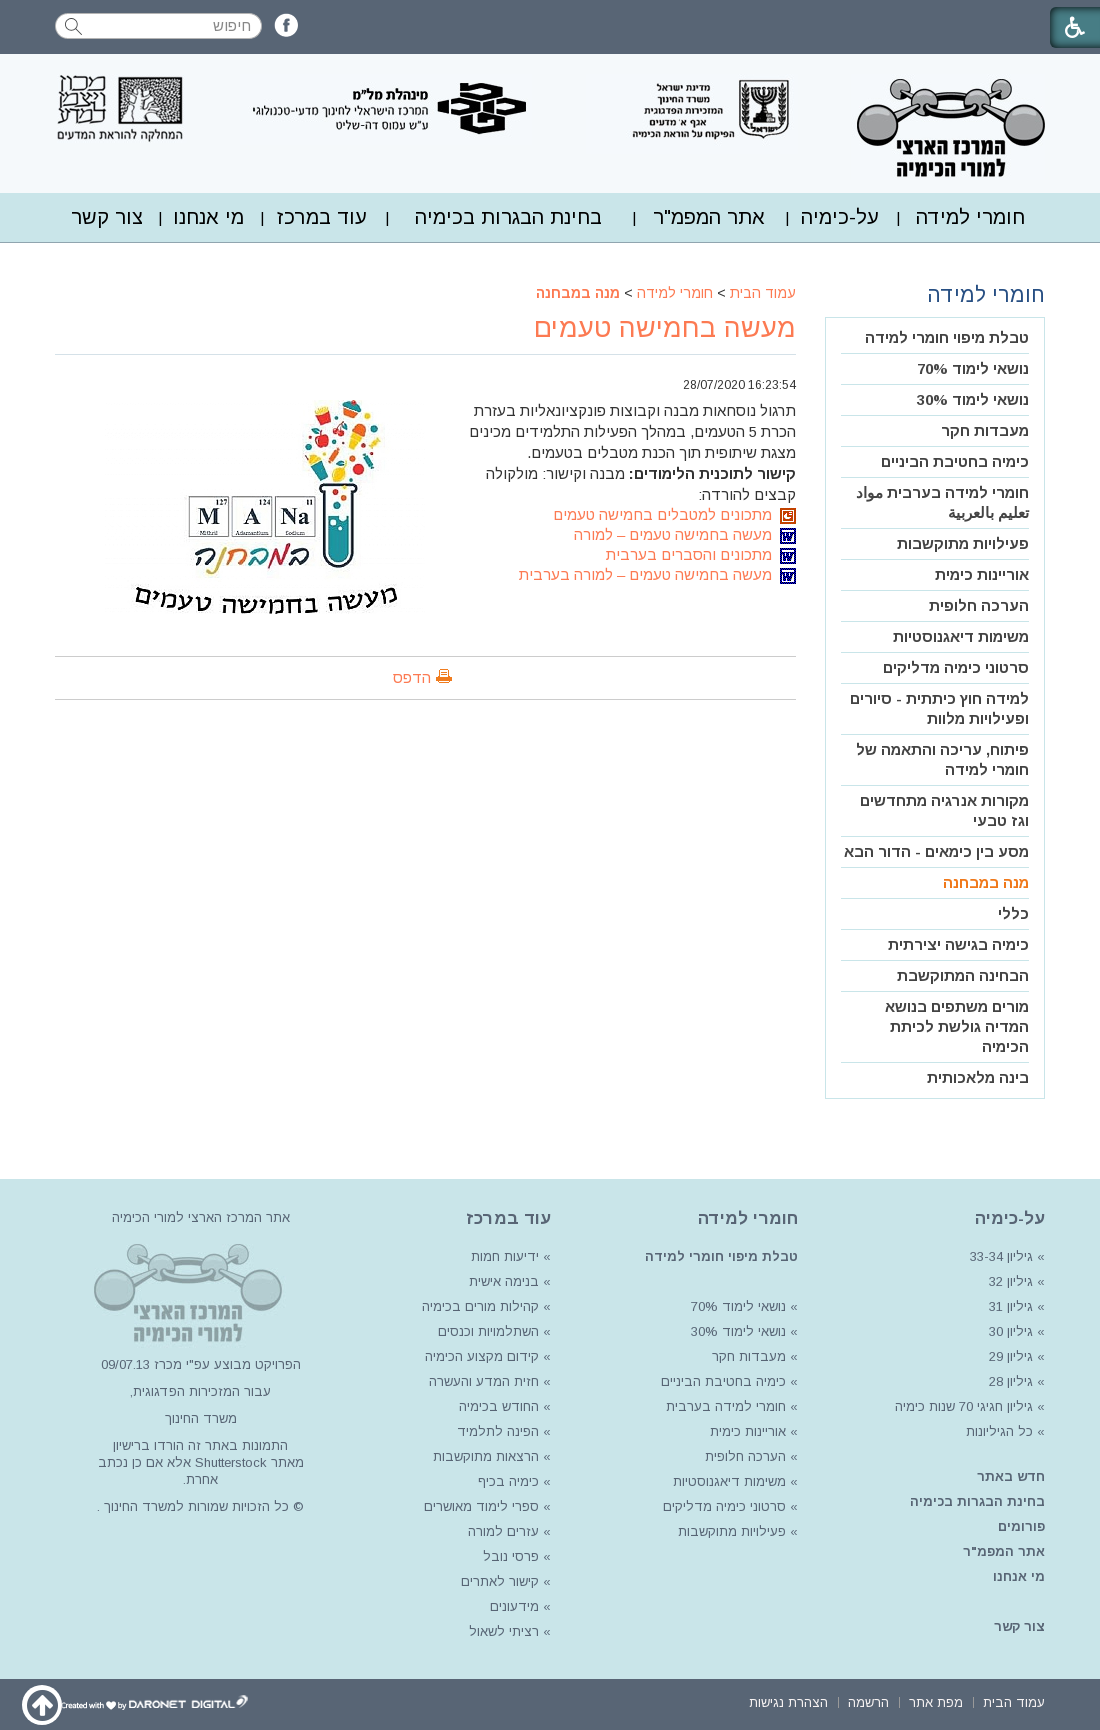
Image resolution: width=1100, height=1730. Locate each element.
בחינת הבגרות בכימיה (508, 217)
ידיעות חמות (505, 1256)
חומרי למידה (970, 217)
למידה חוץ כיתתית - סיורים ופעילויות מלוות (939, 708)
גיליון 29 (1011, 1356)
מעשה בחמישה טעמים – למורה (685, 534)
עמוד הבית (763, 293)
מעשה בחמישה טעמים (665, 328)
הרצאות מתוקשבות (484, 1456)
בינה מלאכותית (978, 1077)
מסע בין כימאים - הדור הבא (936, 851)
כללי (1013, 913)
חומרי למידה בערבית (726, 1406)
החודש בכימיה (497, 1406)
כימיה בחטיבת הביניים (955, 461)
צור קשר (107, 217)
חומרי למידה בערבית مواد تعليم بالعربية (942, 502)
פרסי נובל (511, 1556)
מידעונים (514, 1606)
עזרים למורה (501, 1531)
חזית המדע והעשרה (482, 1381)
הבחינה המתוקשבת (963, 975)
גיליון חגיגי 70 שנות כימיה (962, 1406)
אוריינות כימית (982, 574)
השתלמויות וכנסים (488, 1331)
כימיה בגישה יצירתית (958, 944)
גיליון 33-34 (1001, 1256)
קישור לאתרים (498, 1581)
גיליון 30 (1011, 1331)
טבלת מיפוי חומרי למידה (947, 337)
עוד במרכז (322, 217)
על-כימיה (840, 217)
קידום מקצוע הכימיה (482, 1356)
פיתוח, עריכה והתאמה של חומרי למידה (942, 759)
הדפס (412, 677)
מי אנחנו (208, 217)
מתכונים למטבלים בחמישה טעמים (674, 514)
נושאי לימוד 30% (973, 399)
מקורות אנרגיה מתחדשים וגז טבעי (944, 810)
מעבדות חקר (985, 430)
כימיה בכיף (508, 1481)
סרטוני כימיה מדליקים (956, 667)
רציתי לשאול (504, 1631)
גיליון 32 (1011, 1281)
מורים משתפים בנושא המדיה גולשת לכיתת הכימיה (957, 1026)
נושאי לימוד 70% (973, 368)
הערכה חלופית (979, 605)
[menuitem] (970, 217)
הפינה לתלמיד (496, 1431)
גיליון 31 (1011, 1306)
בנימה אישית (504, 1281)
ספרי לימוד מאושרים (481, 1506)
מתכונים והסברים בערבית (701, 554)
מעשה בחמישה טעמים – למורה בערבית (657, 574)
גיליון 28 (1011, 1381)
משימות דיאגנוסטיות (961, 636)
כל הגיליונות (999, 1431)
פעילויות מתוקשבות (963, 543)
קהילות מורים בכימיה (480, 1306)
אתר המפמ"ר (709, 217)
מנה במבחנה (578, 293)
